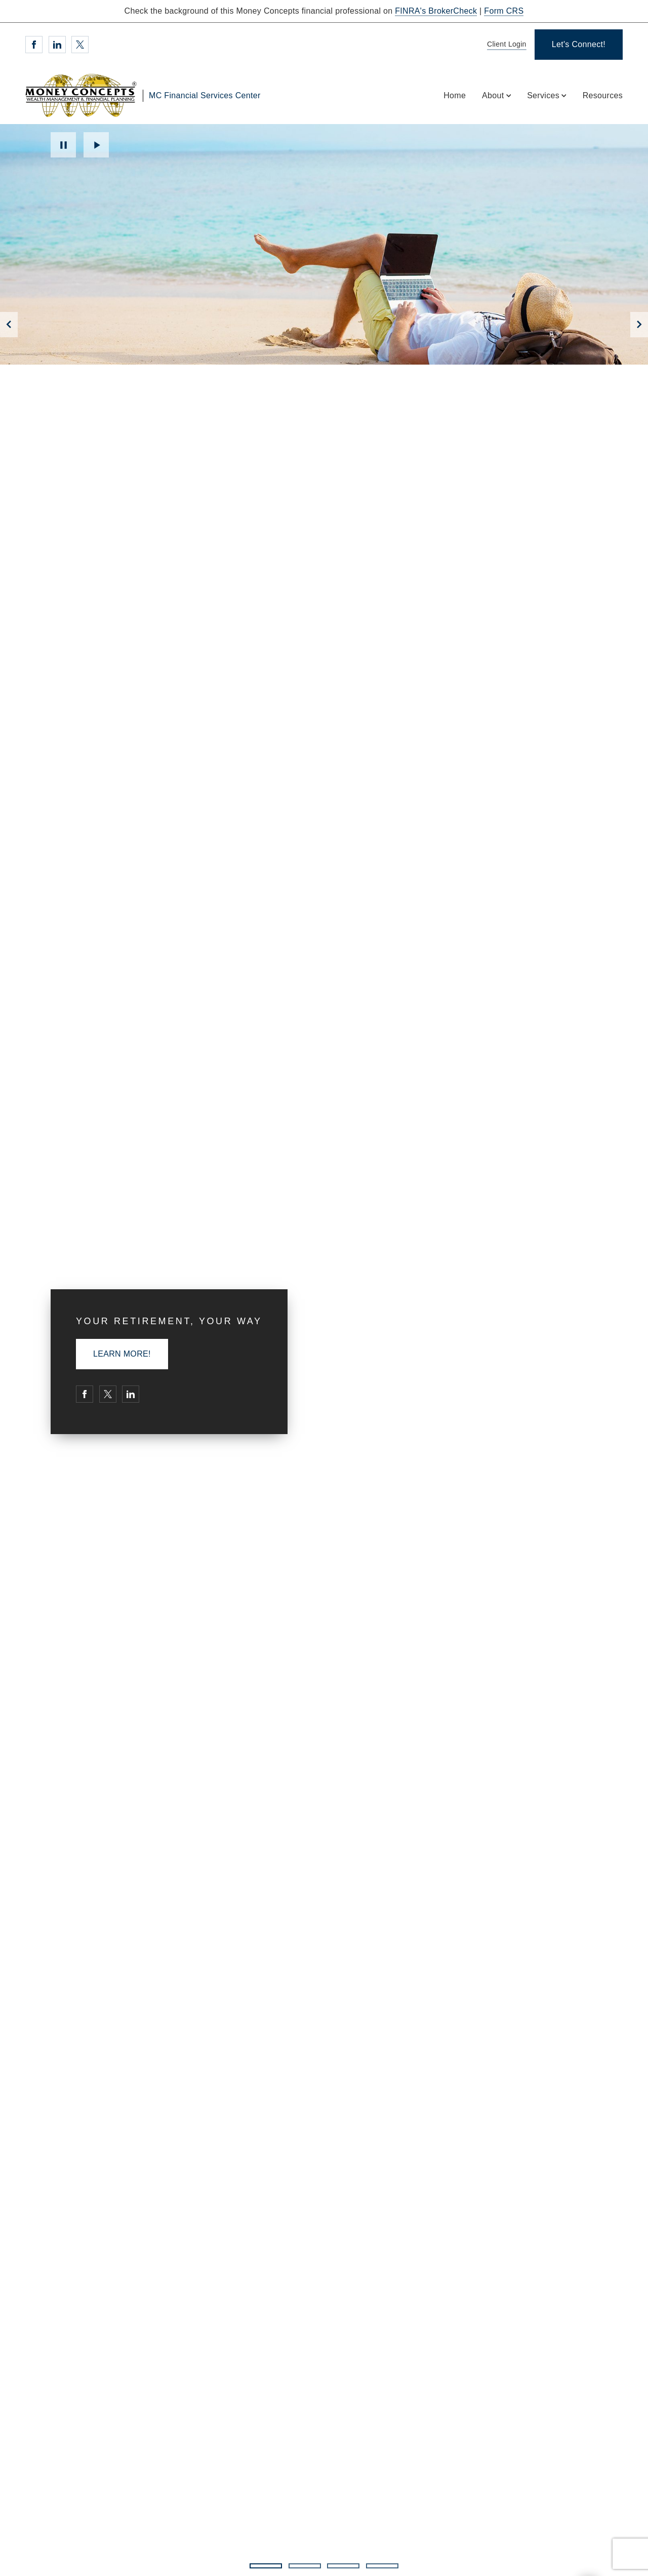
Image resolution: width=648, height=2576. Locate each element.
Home (454, 95)
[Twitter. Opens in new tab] (80, 44)
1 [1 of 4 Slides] (265, 2565)
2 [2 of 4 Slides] (305, 2565)
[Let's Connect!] (579, 44)
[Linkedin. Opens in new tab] (57, 44)
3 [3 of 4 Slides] (343, 2565)
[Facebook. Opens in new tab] (34, 44)
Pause (63, 144)
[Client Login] (504, 45)
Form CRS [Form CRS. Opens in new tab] (503, 11)
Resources (603, 95)
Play (96, 144)
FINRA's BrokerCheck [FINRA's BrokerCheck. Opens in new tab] (436, 11)
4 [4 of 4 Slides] (382, 2565)
